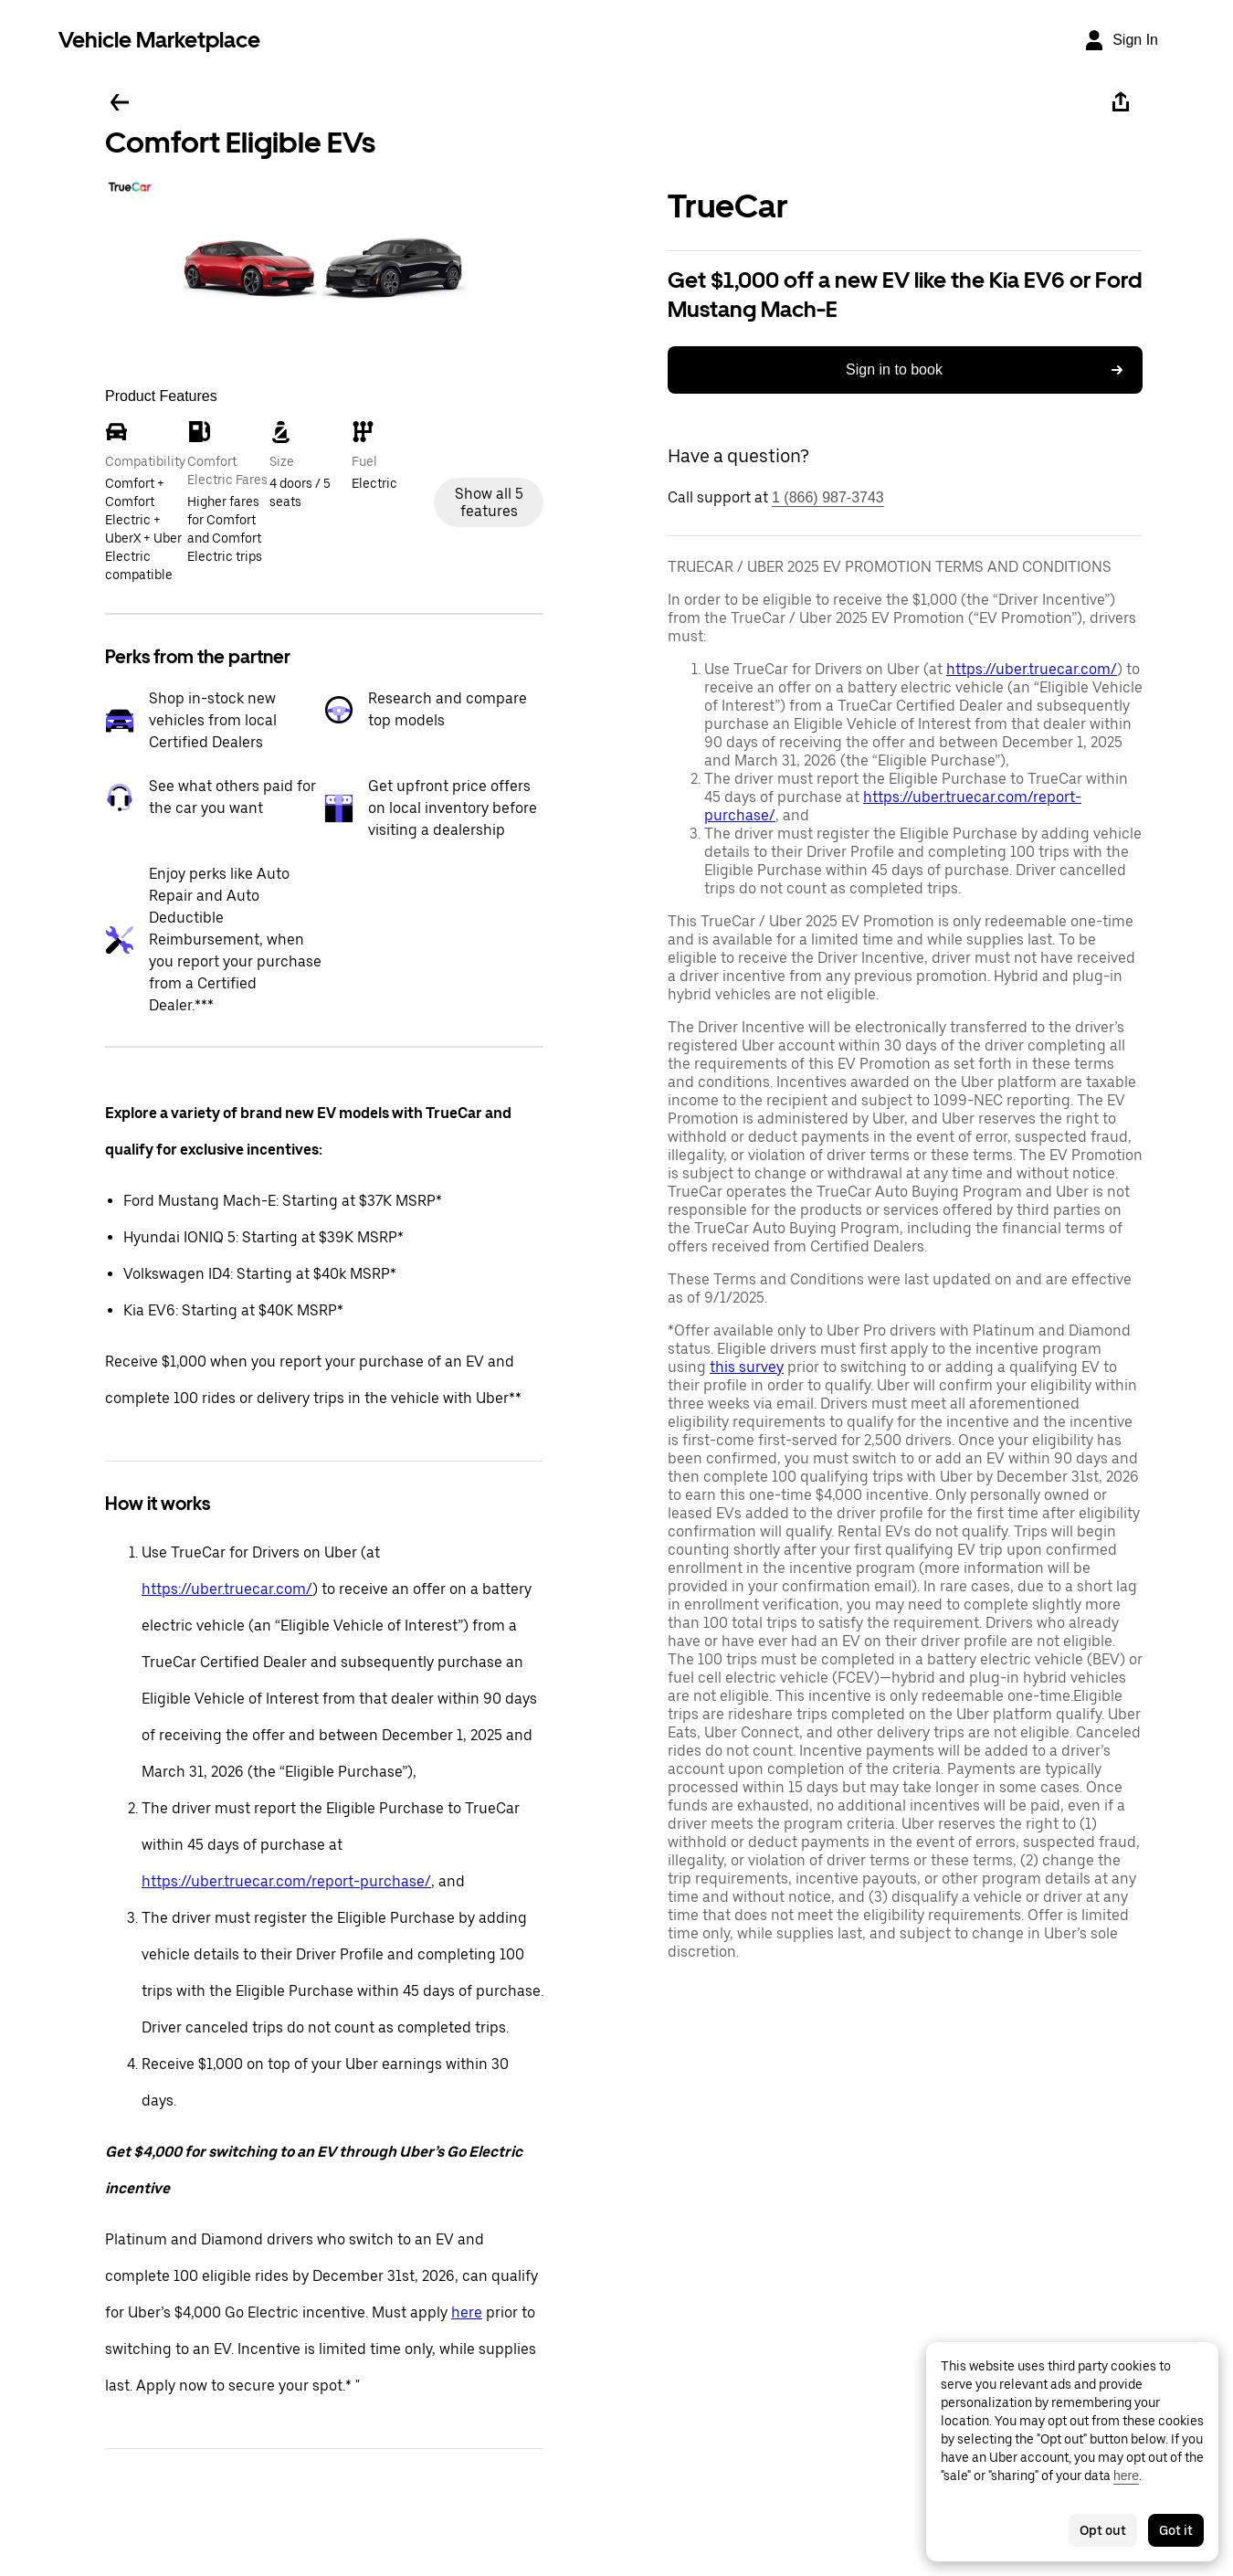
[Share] (1121, 102)
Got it (1176, 2530)
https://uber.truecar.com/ (227, 1589)
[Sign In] (1120, 40)
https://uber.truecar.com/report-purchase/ (286, 1881)
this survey (747, 1367)
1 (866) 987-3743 (828, 497)
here (466, 2312)
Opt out (1103, 2530)
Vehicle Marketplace (159, 39)
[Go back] (120, 102)
